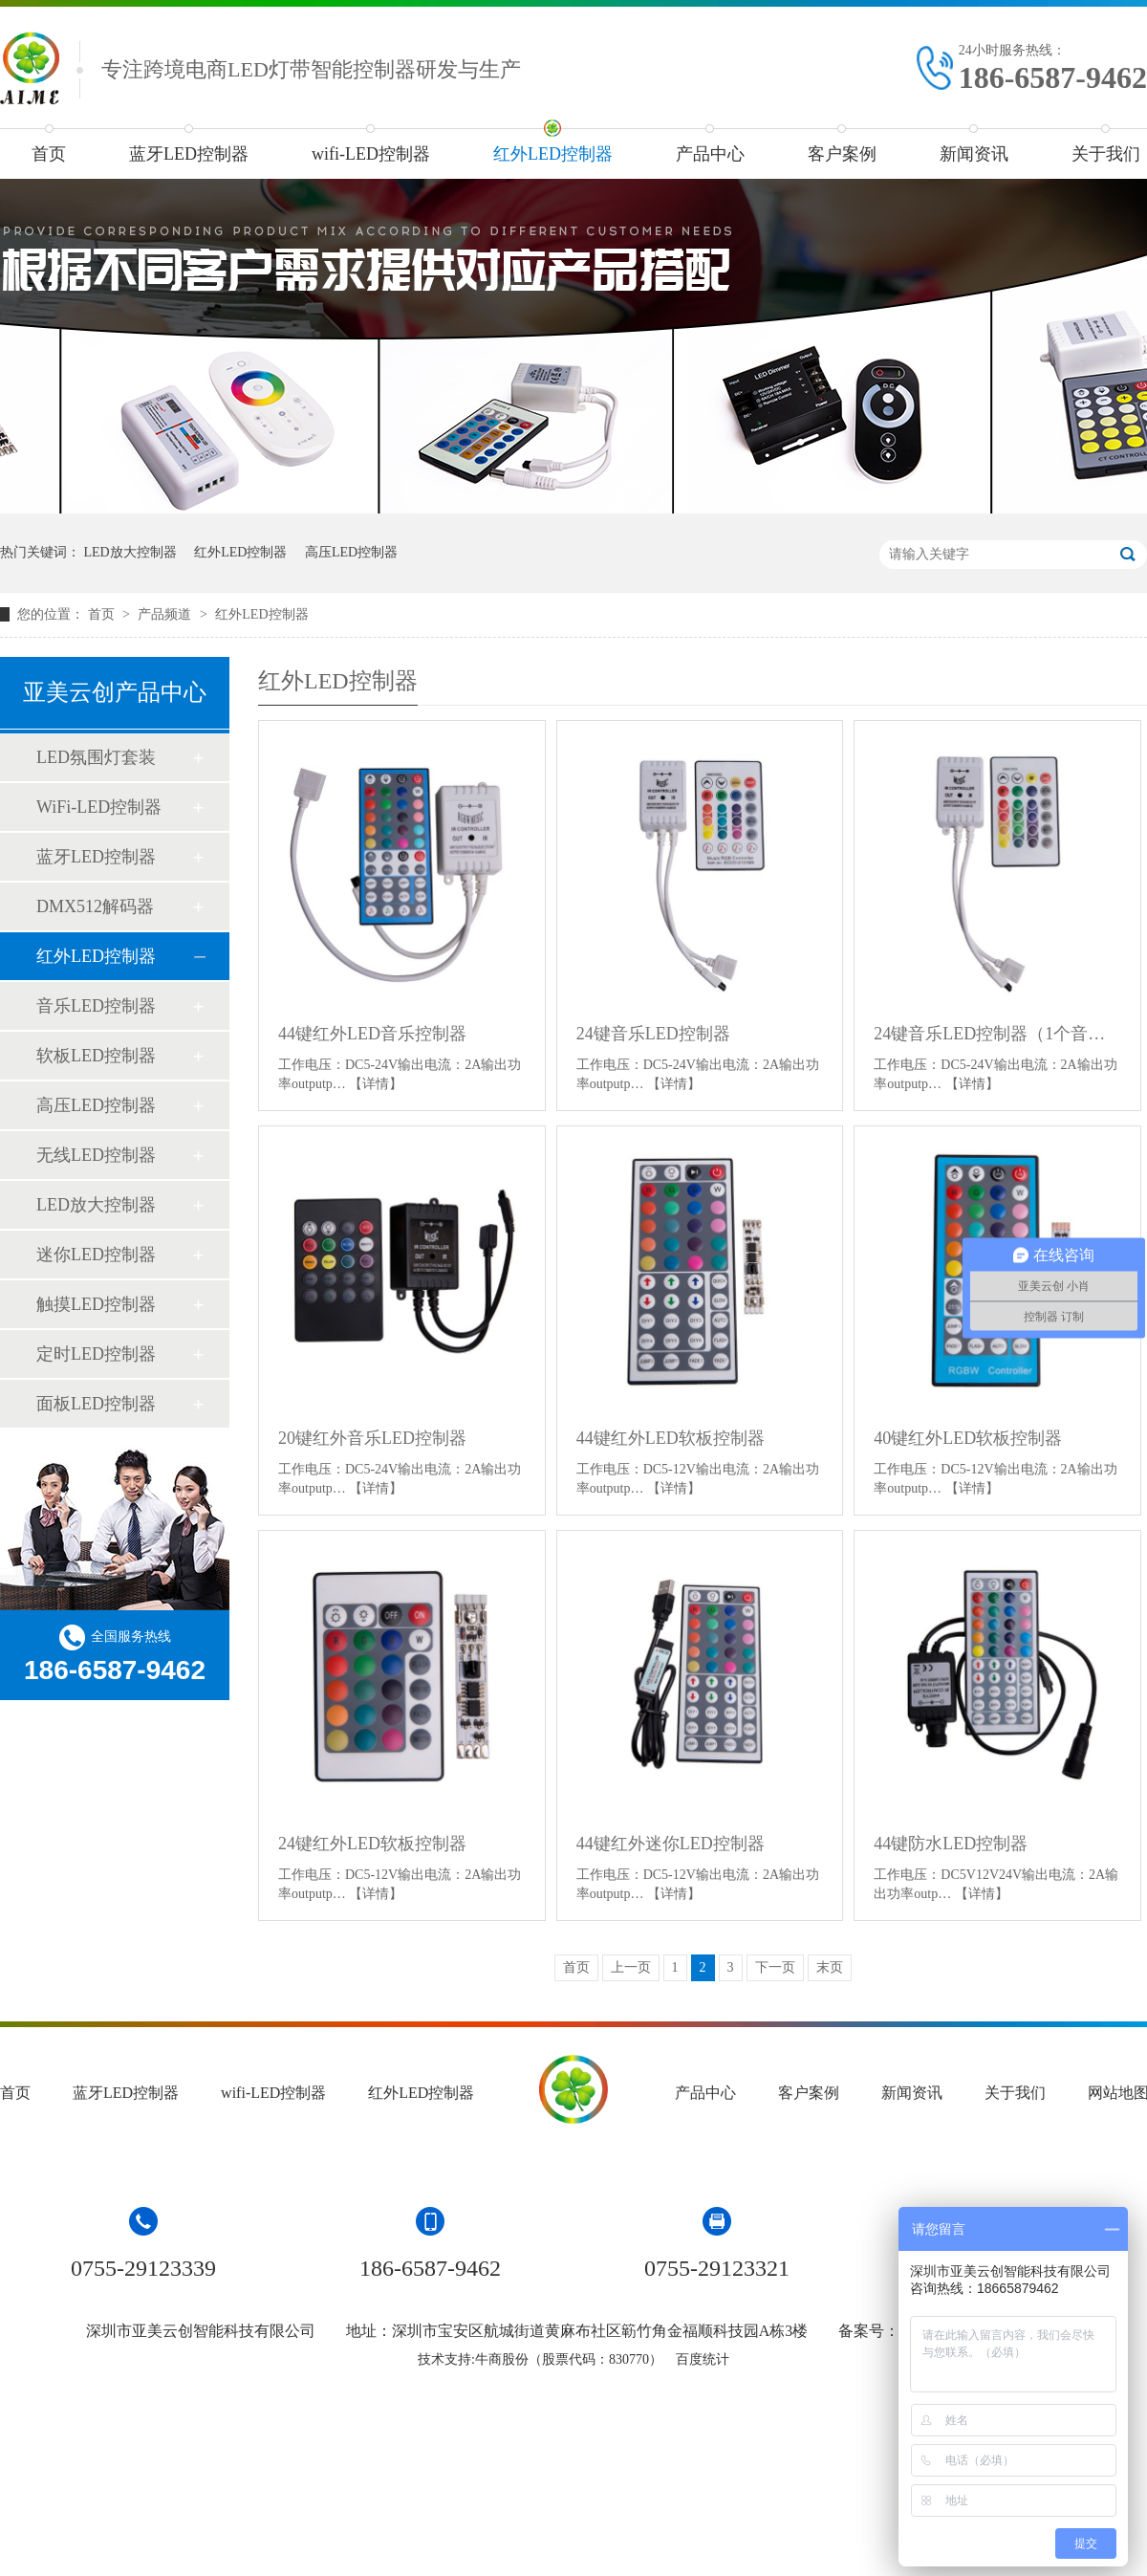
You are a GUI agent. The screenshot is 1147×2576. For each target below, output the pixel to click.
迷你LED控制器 (96, 1254)
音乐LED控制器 (96, 1005)
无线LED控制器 (96, 1155)
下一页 (775, 1967)
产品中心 (710, 154)
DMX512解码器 (95, 906)
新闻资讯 (974, 154)
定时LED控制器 (96, 1354)
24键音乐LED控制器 (653, 1033)
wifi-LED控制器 (371, 154)
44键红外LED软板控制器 (670, 1438)
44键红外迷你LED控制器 (670, 1843)
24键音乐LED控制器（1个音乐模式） (997, 1033)
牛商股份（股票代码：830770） (568, 2359)
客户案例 (842, 154)
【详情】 (375, 1084)
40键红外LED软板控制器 (968, 1438)
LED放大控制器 (130, 552)
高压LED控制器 (351, 552)
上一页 (631, 1967)
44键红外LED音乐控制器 (372, 1033)
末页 (829, 1967)
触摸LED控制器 (96, 1304)
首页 (49, 154)
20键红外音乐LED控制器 (372, 1438)
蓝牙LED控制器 (189, 154)
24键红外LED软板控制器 (372, 1843)
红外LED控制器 (553, 154)
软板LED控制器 (96, 1055)
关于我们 (1015, 2093)
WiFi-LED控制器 (99, 807)
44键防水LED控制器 (951, 1843)
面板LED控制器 (96, 1403)
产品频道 (166, 614)
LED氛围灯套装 (96, 757)
